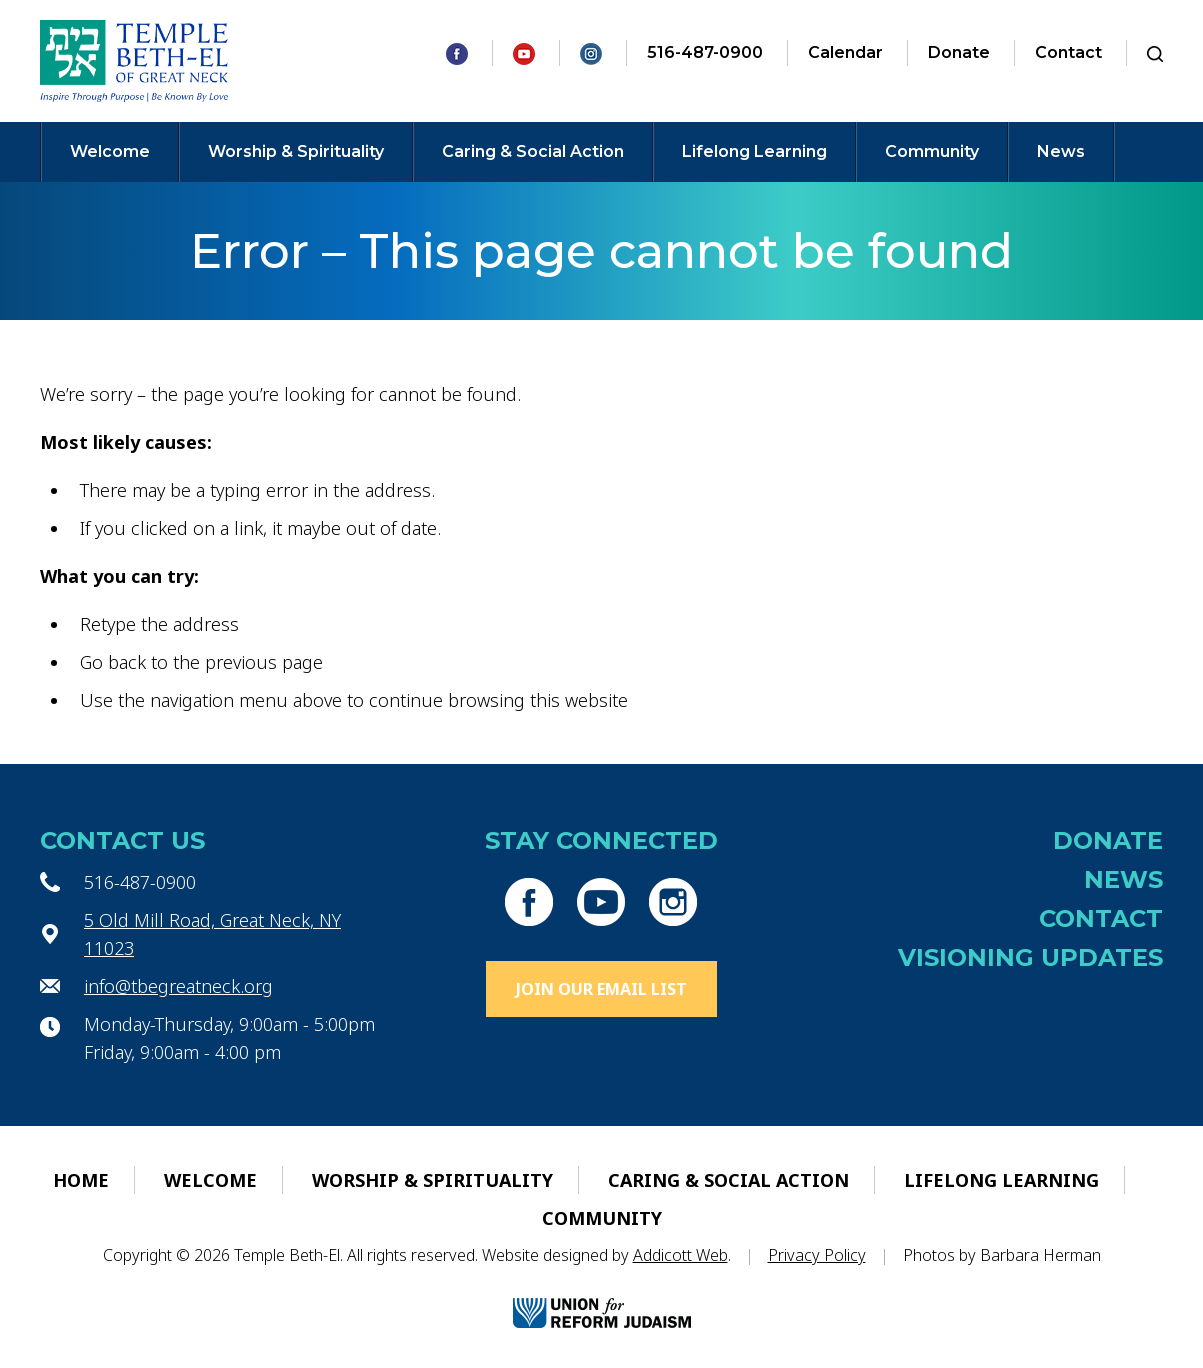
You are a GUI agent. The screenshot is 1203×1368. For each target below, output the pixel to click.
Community (932, 151)
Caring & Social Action (533, 151)
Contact (1068, 52)
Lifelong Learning (754, 151)
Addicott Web (680, 1255)
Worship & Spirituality (296, 151)
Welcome (110, 151)
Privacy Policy (817, 1255)
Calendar (845, 52)
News (1061, 151)
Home (81, 1180)
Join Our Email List (601, 989)
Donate (959, 52)
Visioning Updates (1030, 957)
